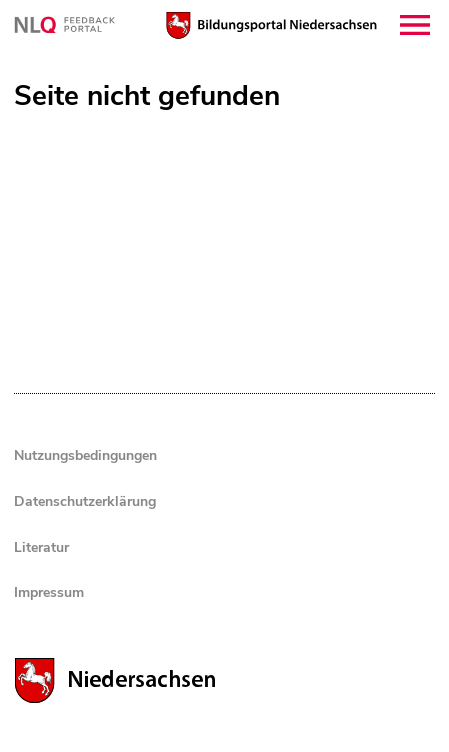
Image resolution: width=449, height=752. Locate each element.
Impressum (49, 592)
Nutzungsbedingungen (85, 455)
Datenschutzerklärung (85, 501)
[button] (415, 25)
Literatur (41, 547)
